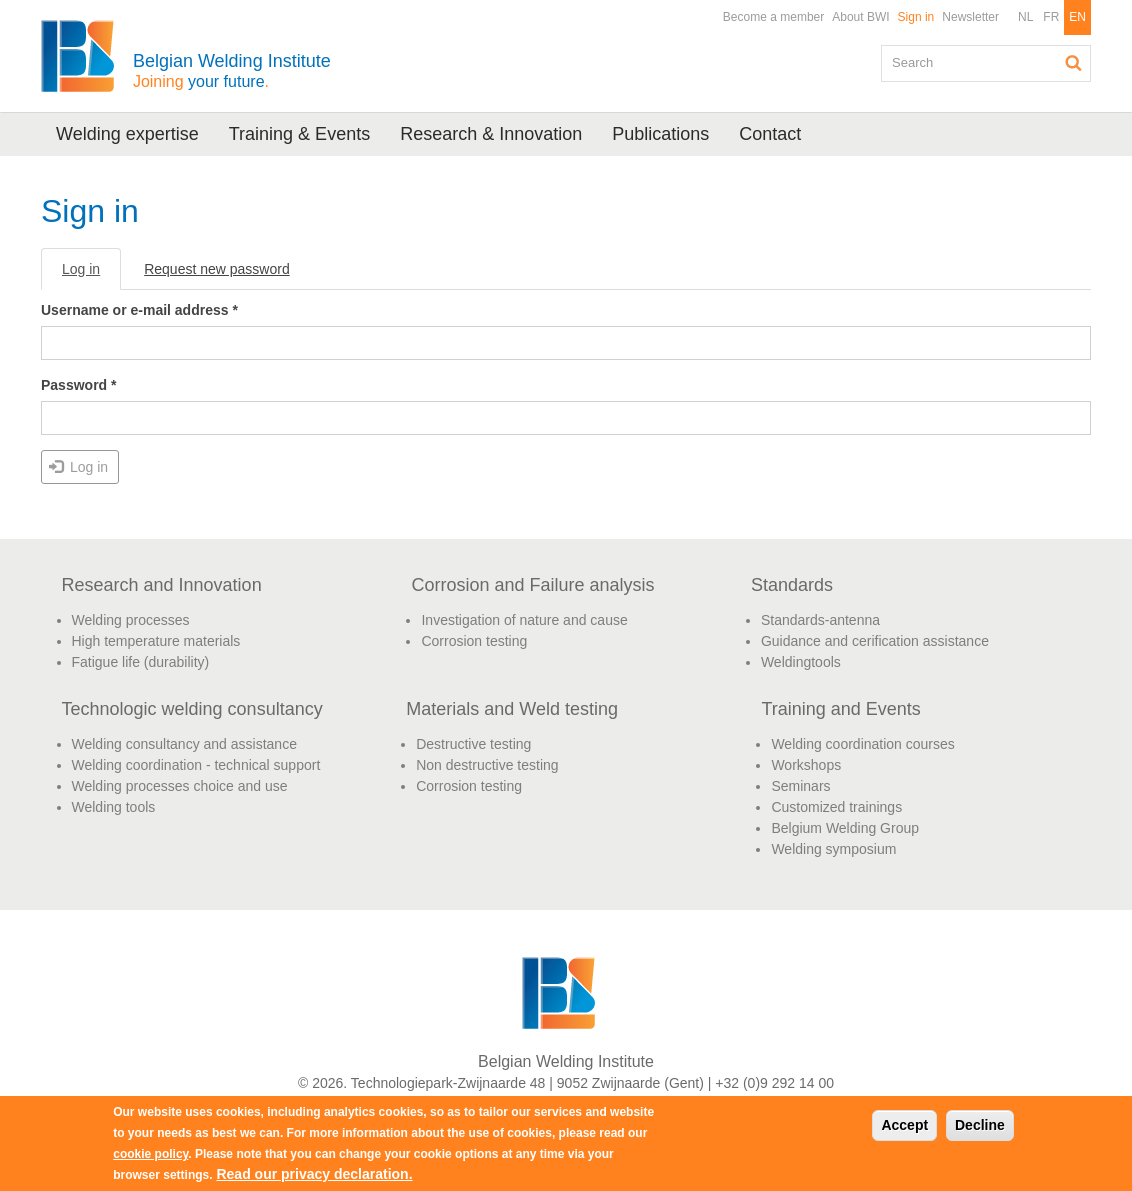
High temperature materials (156, 641)
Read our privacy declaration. (314, 1174)
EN (1077, 17)
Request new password (217, 269)
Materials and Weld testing (512, 709)
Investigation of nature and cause (524, 620)
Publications (660, 134)
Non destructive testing (487, 765)
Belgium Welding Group (845, 828)
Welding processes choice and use (180, 786)
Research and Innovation (162, 585)
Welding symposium (833, 849)
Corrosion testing (474, 641)
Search (1074, 63)
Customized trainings (836, 807)
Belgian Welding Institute (232, 70)
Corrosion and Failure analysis (532, 585)
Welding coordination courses (862, 744)
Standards (792, 585)
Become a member (773, 17)
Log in (91, 274)
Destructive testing (473, 744)
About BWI (860, 17)
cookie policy (150, 1154)
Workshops (806, 765)
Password (78, 385)
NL (1025, 17)
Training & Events (299, 134)
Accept (904, 1125)
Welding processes (131, 620)
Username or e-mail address (139, 310)
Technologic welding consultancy (192, 709)
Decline (980, 1125)
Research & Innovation (491, 134)
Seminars (800, 786)
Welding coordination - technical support (196, 765)
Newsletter (970, 17)
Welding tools (114, 807)
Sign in (916, 17)
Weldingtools (801, 662)
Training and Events (840, 709)
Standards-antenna (820, 620)
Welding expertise (127, 134)
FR (1051, 17)
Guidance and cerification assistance (875, 641)
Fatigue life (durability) (141, 662)
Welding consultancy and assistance (184, 744)
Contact (770, 134)
